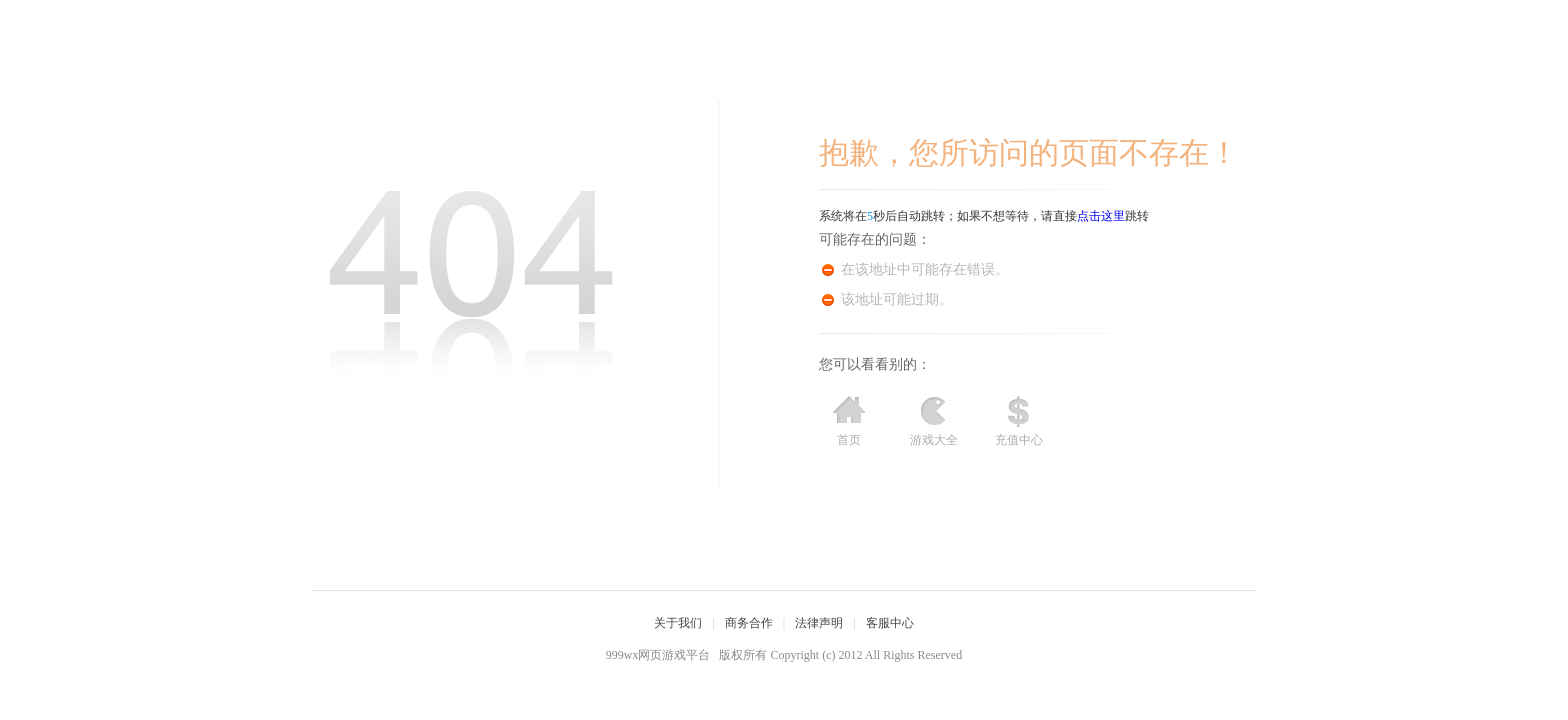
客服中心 (890, 623)
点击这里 (1101, 216)
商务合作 (749, 623)
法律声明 (819, 623)
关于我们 (678, 623)
